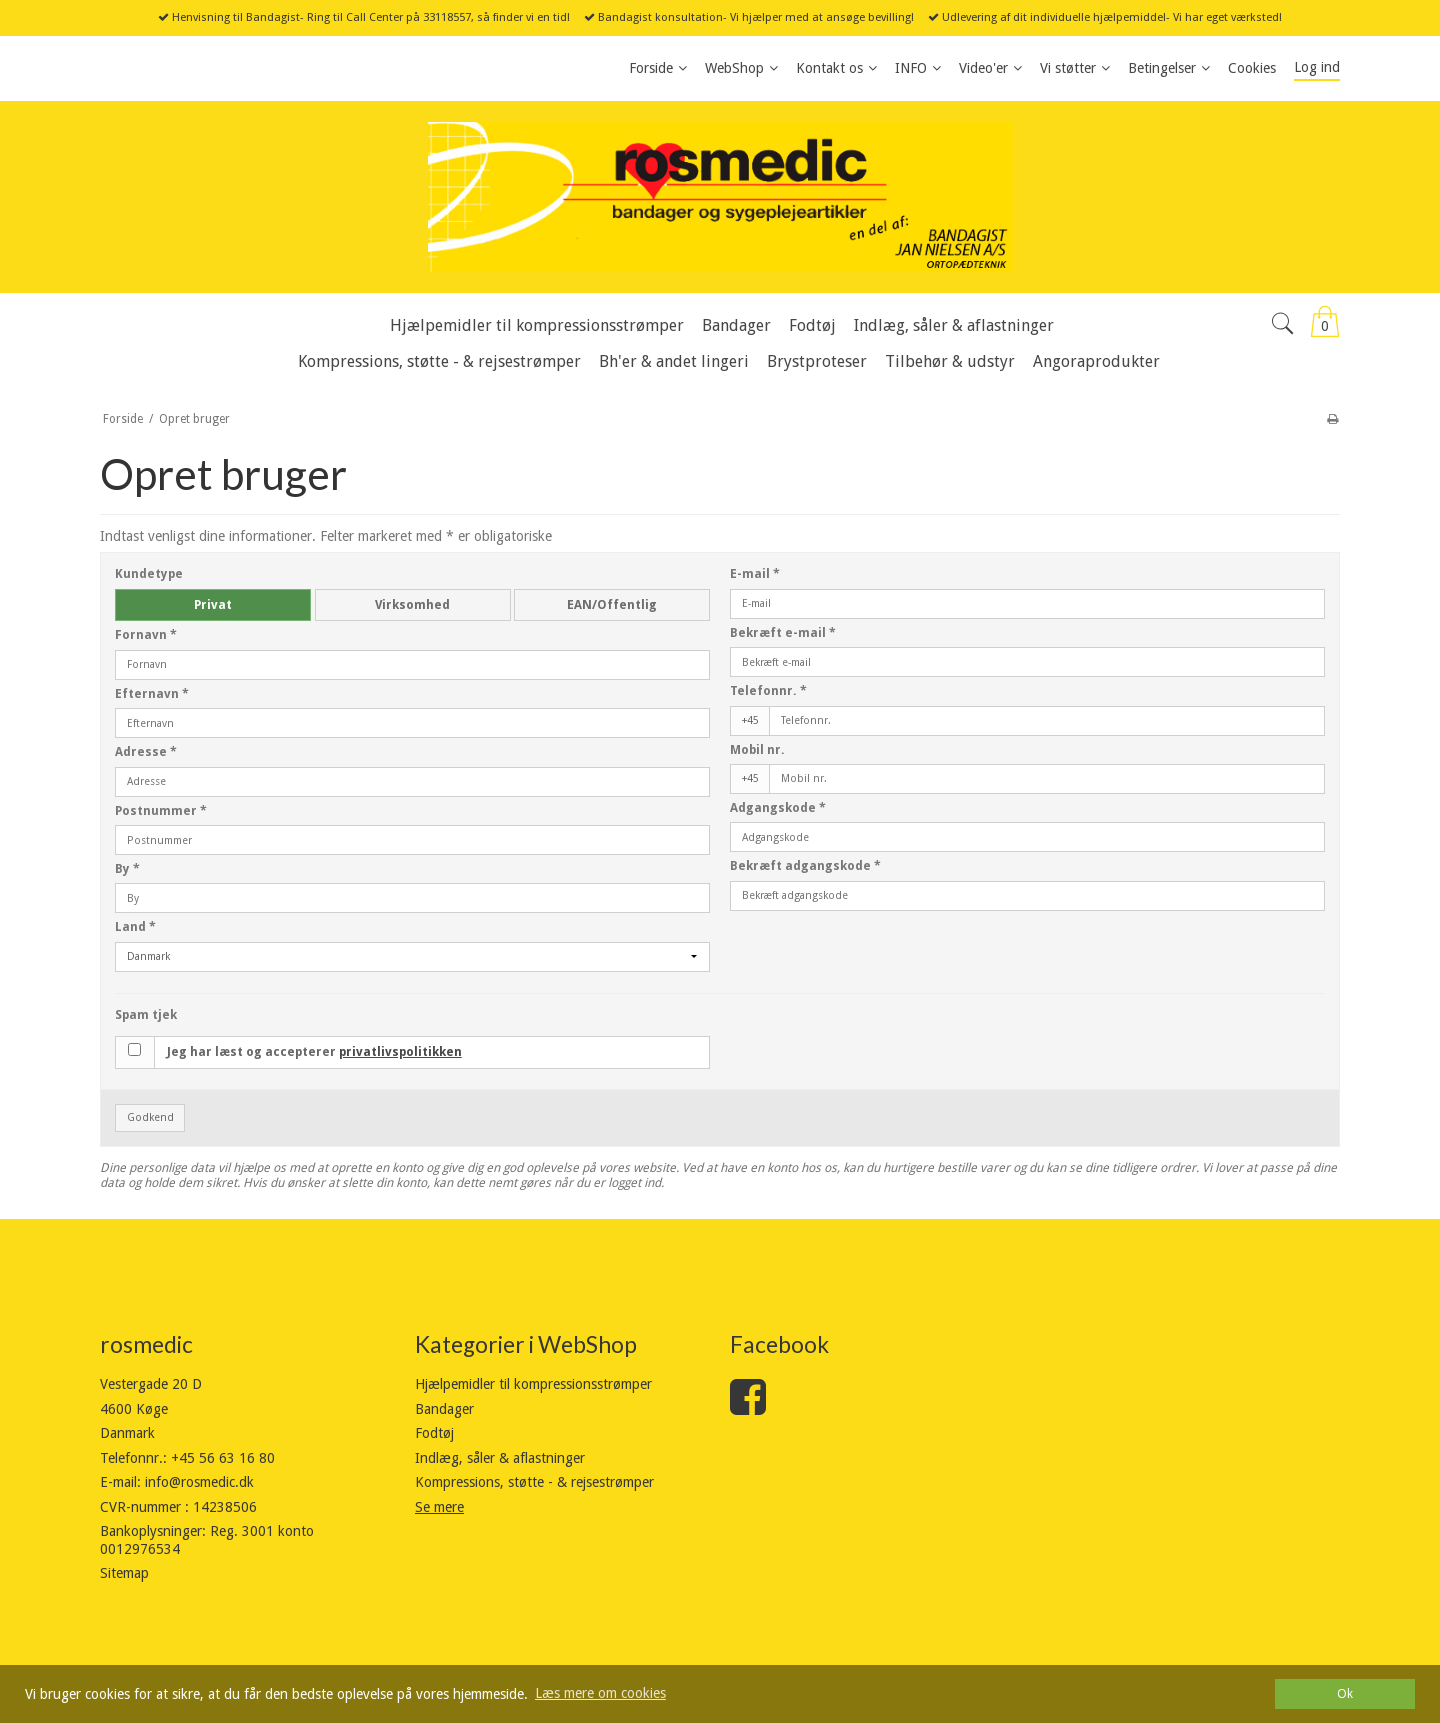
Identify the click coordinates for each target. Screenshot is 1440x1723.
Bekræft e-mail (783, 633)
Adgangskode (778, 808)
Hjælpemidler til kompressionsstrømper (533, 1384)
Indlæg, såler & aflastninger (500, 1458)
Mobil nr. (757, 750)
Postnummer (161, 811)
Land (135, 927)
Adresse (146, 752)
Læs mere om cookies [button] (600, 1693)
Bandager (444, 1409)
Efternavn (152, 694)
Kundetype (149, 574)
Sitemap (124, 1573)
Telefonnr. (768, 691)
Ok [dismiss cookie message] (1345, 1693)
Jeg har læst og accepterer (314, 1052)
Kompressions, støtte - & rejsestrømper (534, 1482)
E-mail (755, 574)
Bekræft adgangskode (805, 866)
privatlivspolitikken (400, 1052)
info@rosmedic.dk (199, 1482)
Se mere (439, 1507)
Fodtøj (434, 1433)
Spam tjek (146, 1015)
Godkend (150, 1117)
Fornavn (146, 635)
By (127, 869)
